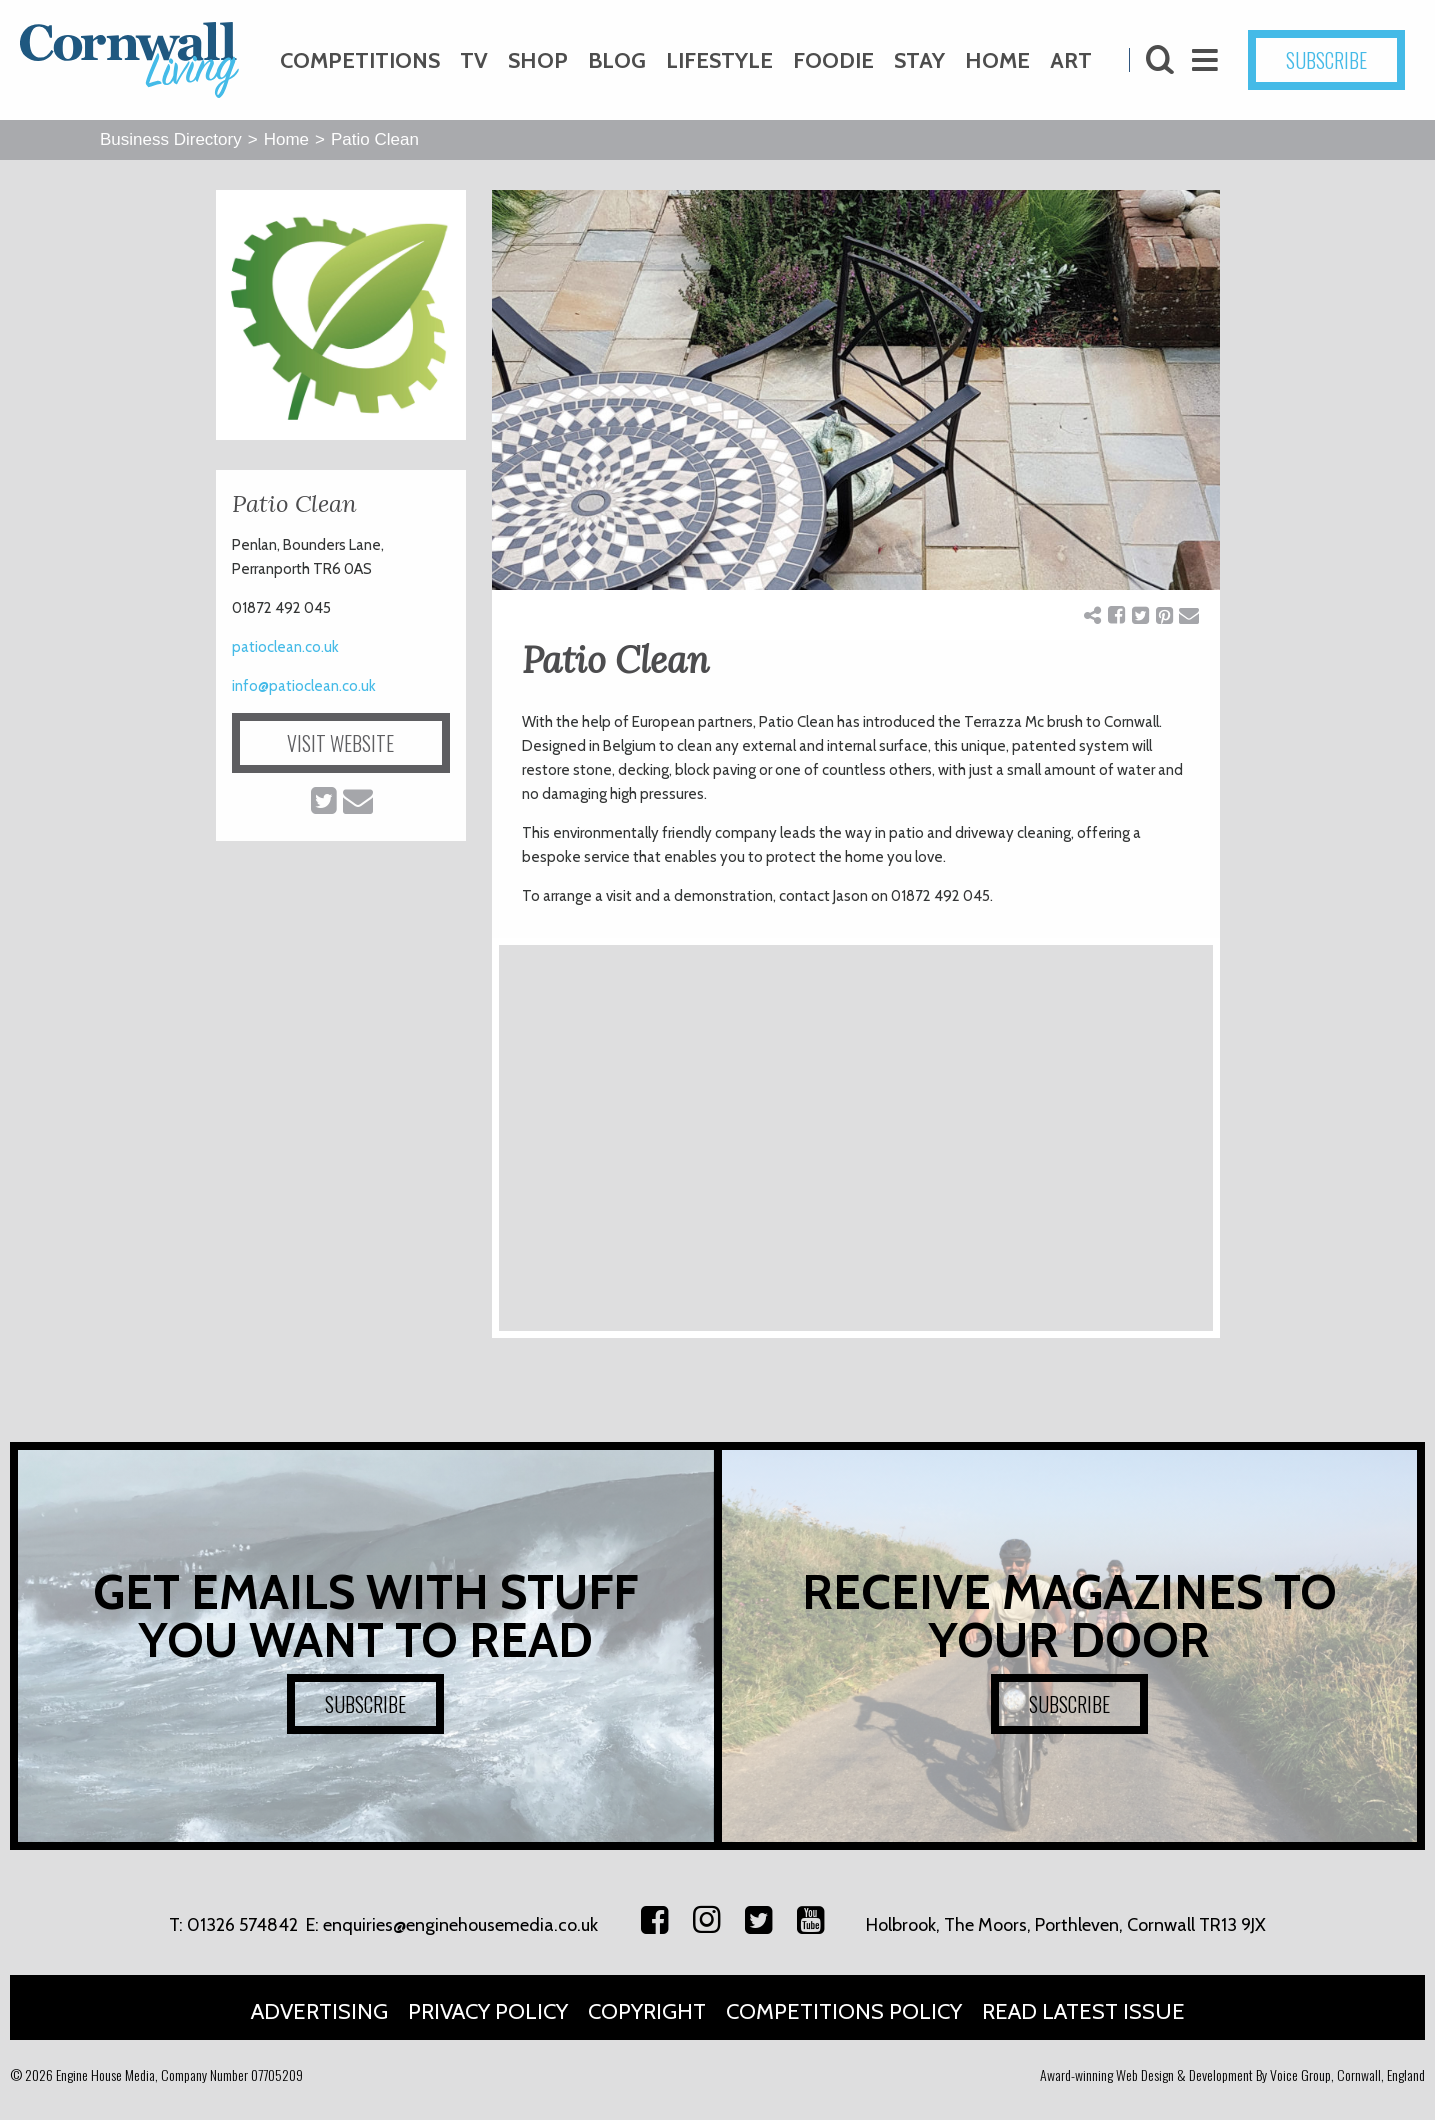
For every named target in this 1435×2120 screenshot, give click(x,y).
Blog (617, 60)
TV (474, 60)
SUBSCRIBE (1326, 60)
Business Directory (171, 139)
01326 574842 (242, 1925)
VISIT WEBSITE (340, 743)
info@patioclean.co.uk (304, 686)
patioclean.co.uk (285, 647)
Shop (538, 60)
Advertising (319, 2011)
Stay (919, 60)
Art (1071, 60)
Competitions (360, 60)
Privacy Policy (488, 2011)
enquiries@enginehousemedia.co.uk (460, 1925)
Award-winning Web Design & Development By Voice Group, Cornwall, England (1232, 2074)
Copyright (647, 2011)
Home (997, 60)
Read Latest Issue (1083, 2011)
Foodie (833, 60)
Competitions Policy (844, 2011)
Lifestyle (719, 60)
